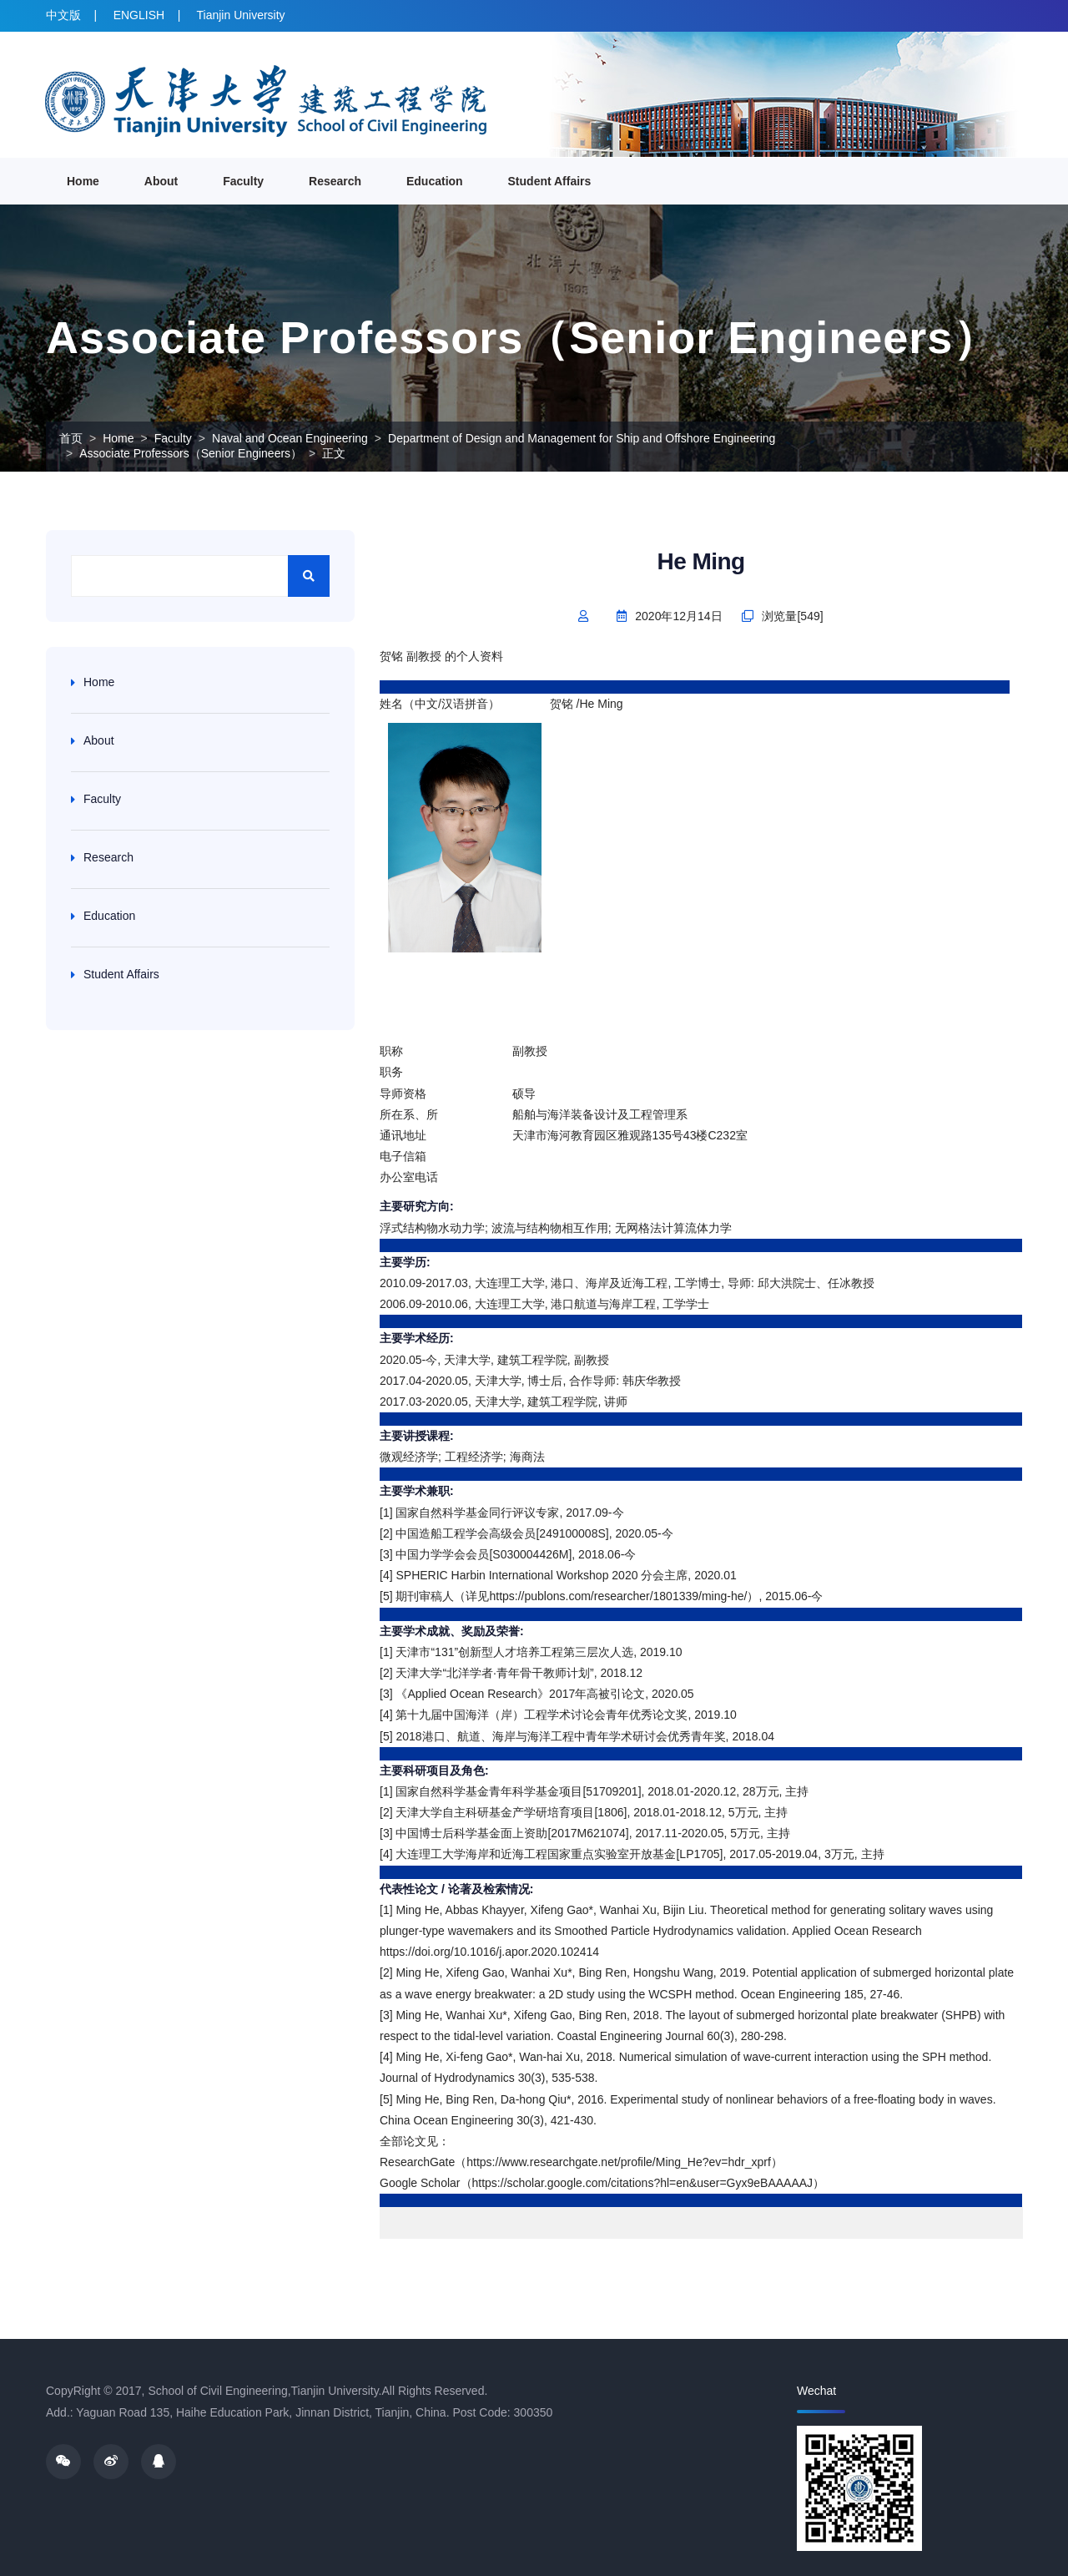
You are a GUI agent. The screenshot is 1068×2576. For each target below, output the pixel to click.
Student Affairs (550, 181)
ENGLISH (138, 15)
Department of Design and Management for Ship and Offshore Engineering (581, 438)
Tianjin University (241, 15)
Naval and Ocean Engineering (290, 438)
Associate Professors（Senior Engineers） (190, 453)
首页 (71, 438)
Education (434, 181)
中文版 (63, 15)
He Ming (701, 561)
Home (83, 181)
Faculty (243, 181)
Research (335, 181)
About (161, 181)
